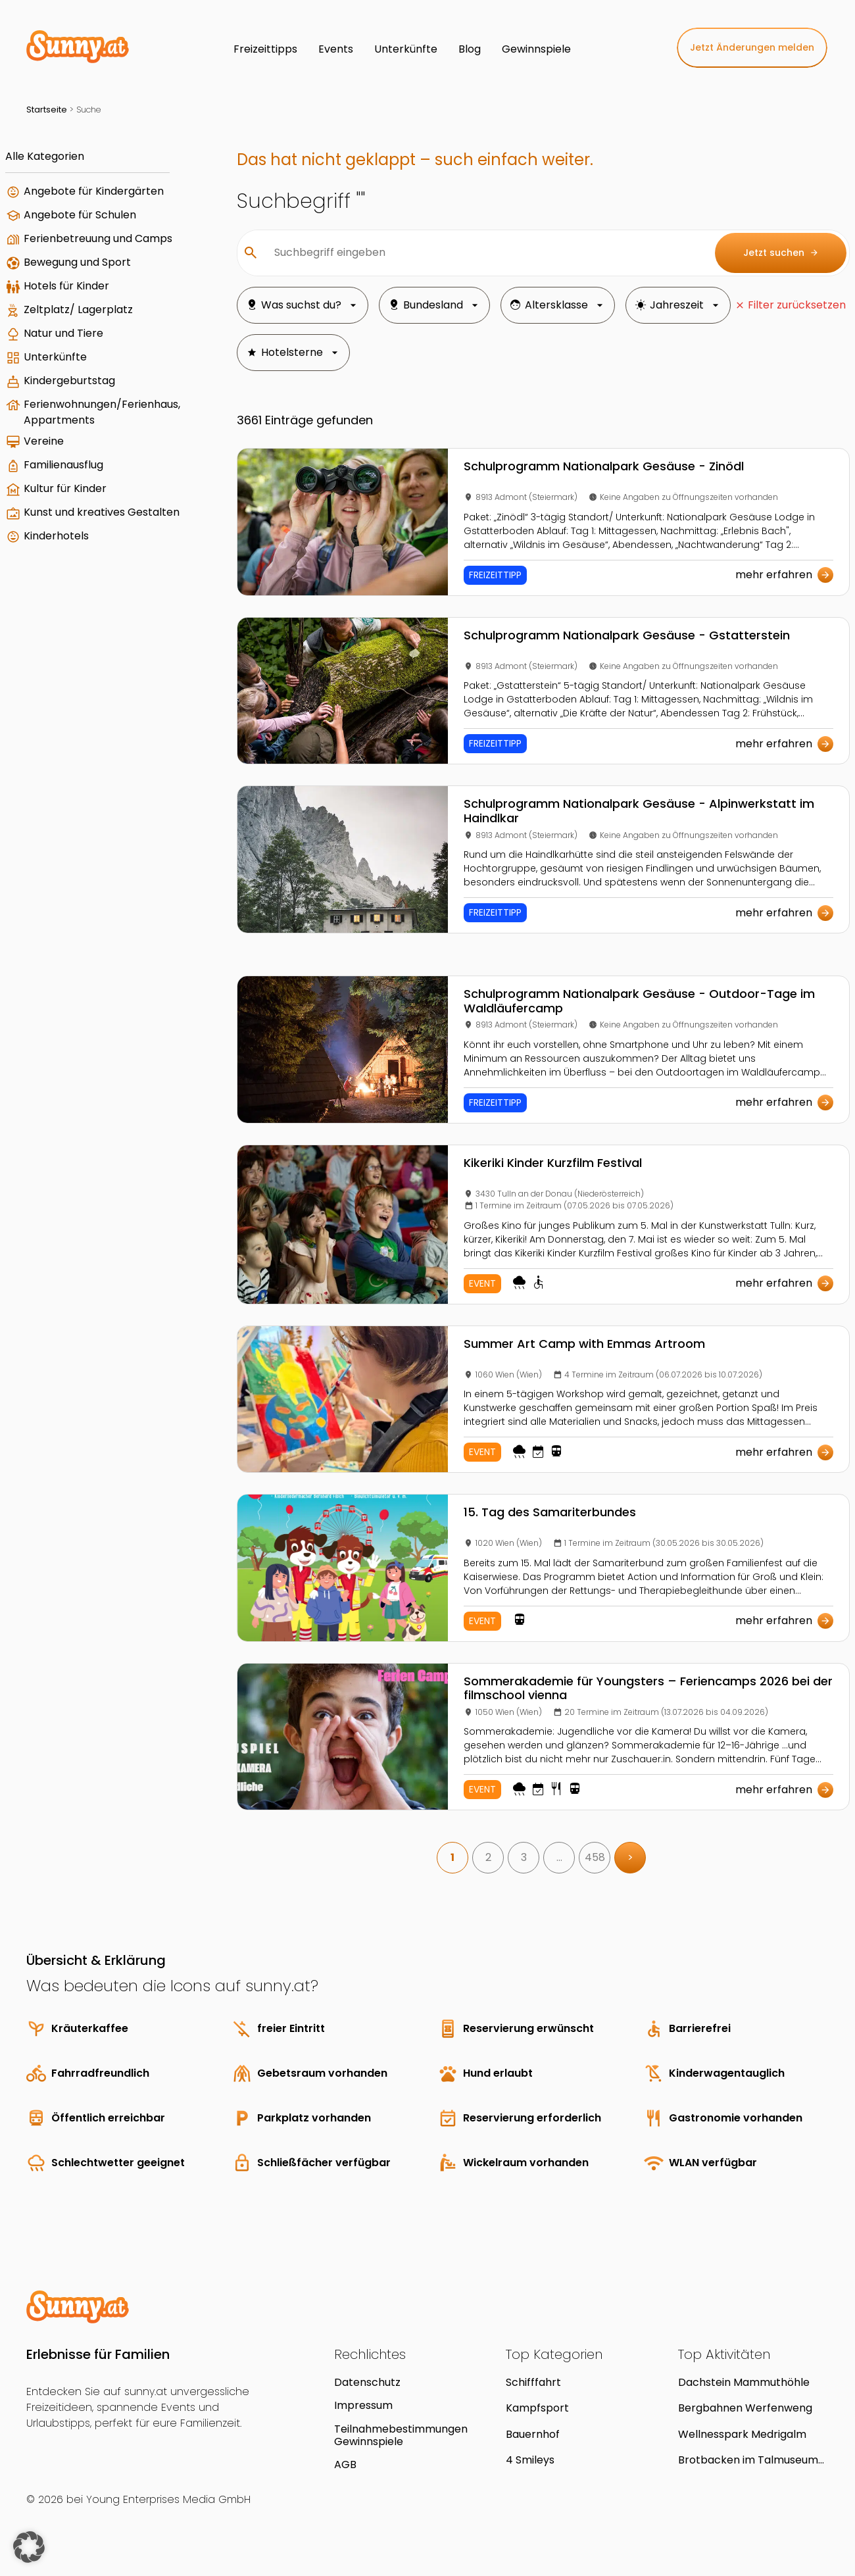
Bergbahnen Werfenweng (745, 2408)
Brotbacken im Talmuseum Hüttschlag (748, 2460)
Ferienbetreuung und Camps (98, 238)
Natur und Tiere (63, 333)
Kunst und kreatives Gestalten (102, 512)
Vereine (44, 441)
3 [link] (524, 1857)
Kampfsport (537, 2408)
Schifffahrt (533, 2382)
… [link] (559, 1857)
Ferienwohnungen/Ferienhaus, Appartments (102, 412)
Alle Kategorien (44, 156)
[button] (29, 2547)
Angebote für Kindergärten (94, 191)
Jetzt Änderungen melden (752, 47)
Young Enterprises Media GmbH (168, 2499)
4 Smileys (530, 2460)
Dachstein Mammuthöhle (744, 2382)
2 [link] (488, 1857)
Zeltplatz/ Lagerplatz (78, 309)
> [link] (630, 1857)
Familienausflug (63, 464)
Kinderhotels (56, 535)
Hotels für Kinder (66, 285)
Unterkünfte (55, 356)
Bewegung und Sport (77, 262)
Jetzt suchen (781, 253)
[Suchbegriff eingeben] (484, 252)
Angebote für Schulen (80, 214)
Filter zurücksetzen (797, 304)
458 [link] (595, 1857)
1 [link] (452, 1857)
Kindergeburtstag (69, 380)
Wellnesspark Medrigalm (742, 2434)
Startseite (46, 109)
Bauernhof (533, 2434)
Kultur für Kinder (65, 488)
